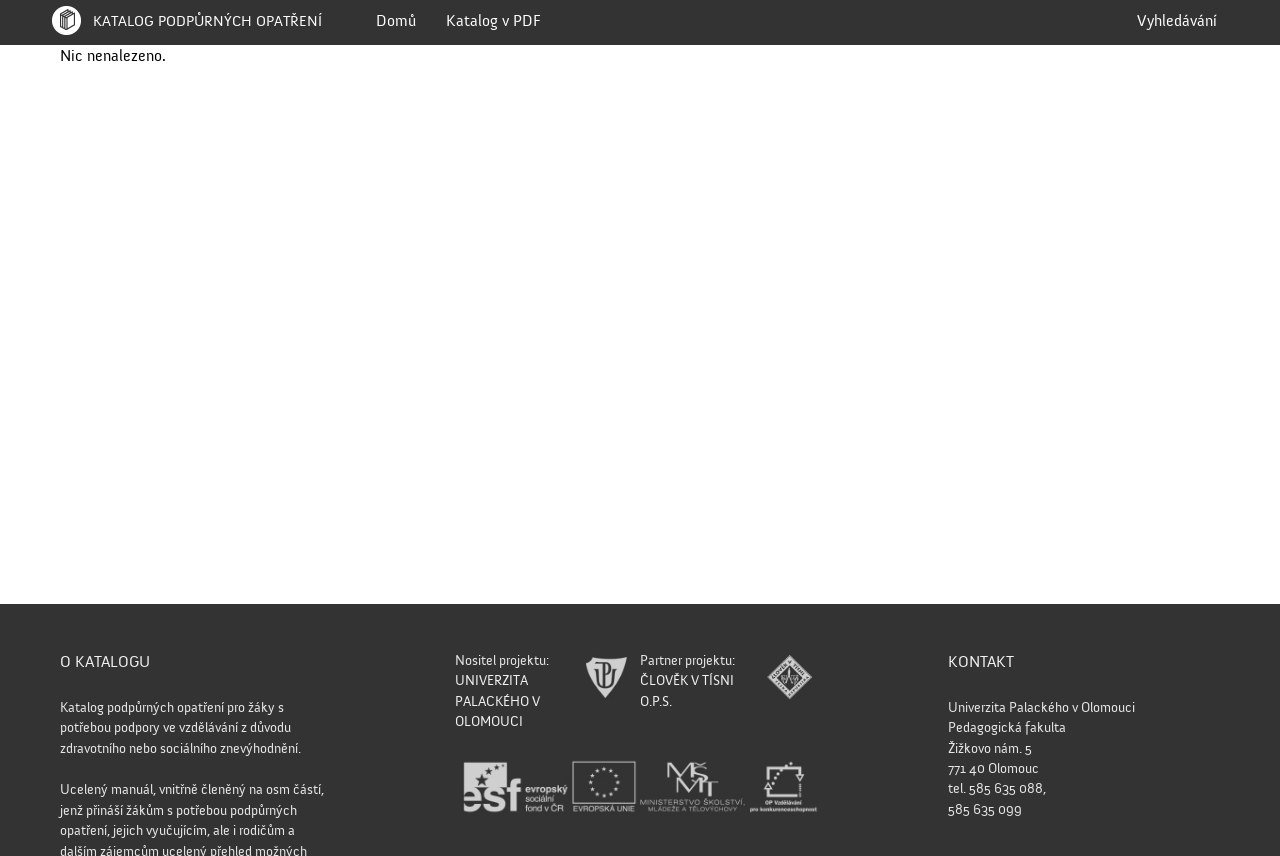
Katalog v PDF (493, 22)
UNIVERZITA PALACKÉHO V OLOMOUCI (497, 702)
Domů (396, 22)
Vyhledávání (1177, 22)
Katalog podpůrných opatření (185, 22)
